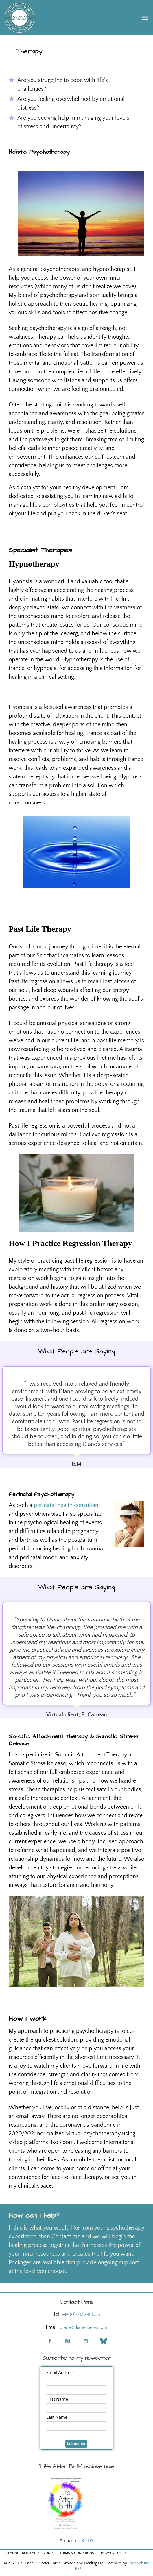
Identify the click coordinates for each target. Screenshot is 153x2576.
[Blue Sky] (103, 2341)
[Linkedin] (85, 2341)
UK (81, 2540)
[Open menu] (145, 17)
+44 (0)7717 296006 (81, 2314)
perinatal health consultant (67, 1505)
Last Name (56, 2417)
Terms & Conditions (77, 2553)
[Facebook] (49, 2341)
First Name (57, 2399)
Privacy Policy (114, 2553)
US (91, 2540)
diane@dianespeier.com (83, 2327)
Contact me (65, 2236)
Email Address (60, 2372)
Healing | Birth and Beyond (29, 2553)
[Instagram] (67, 2341)
